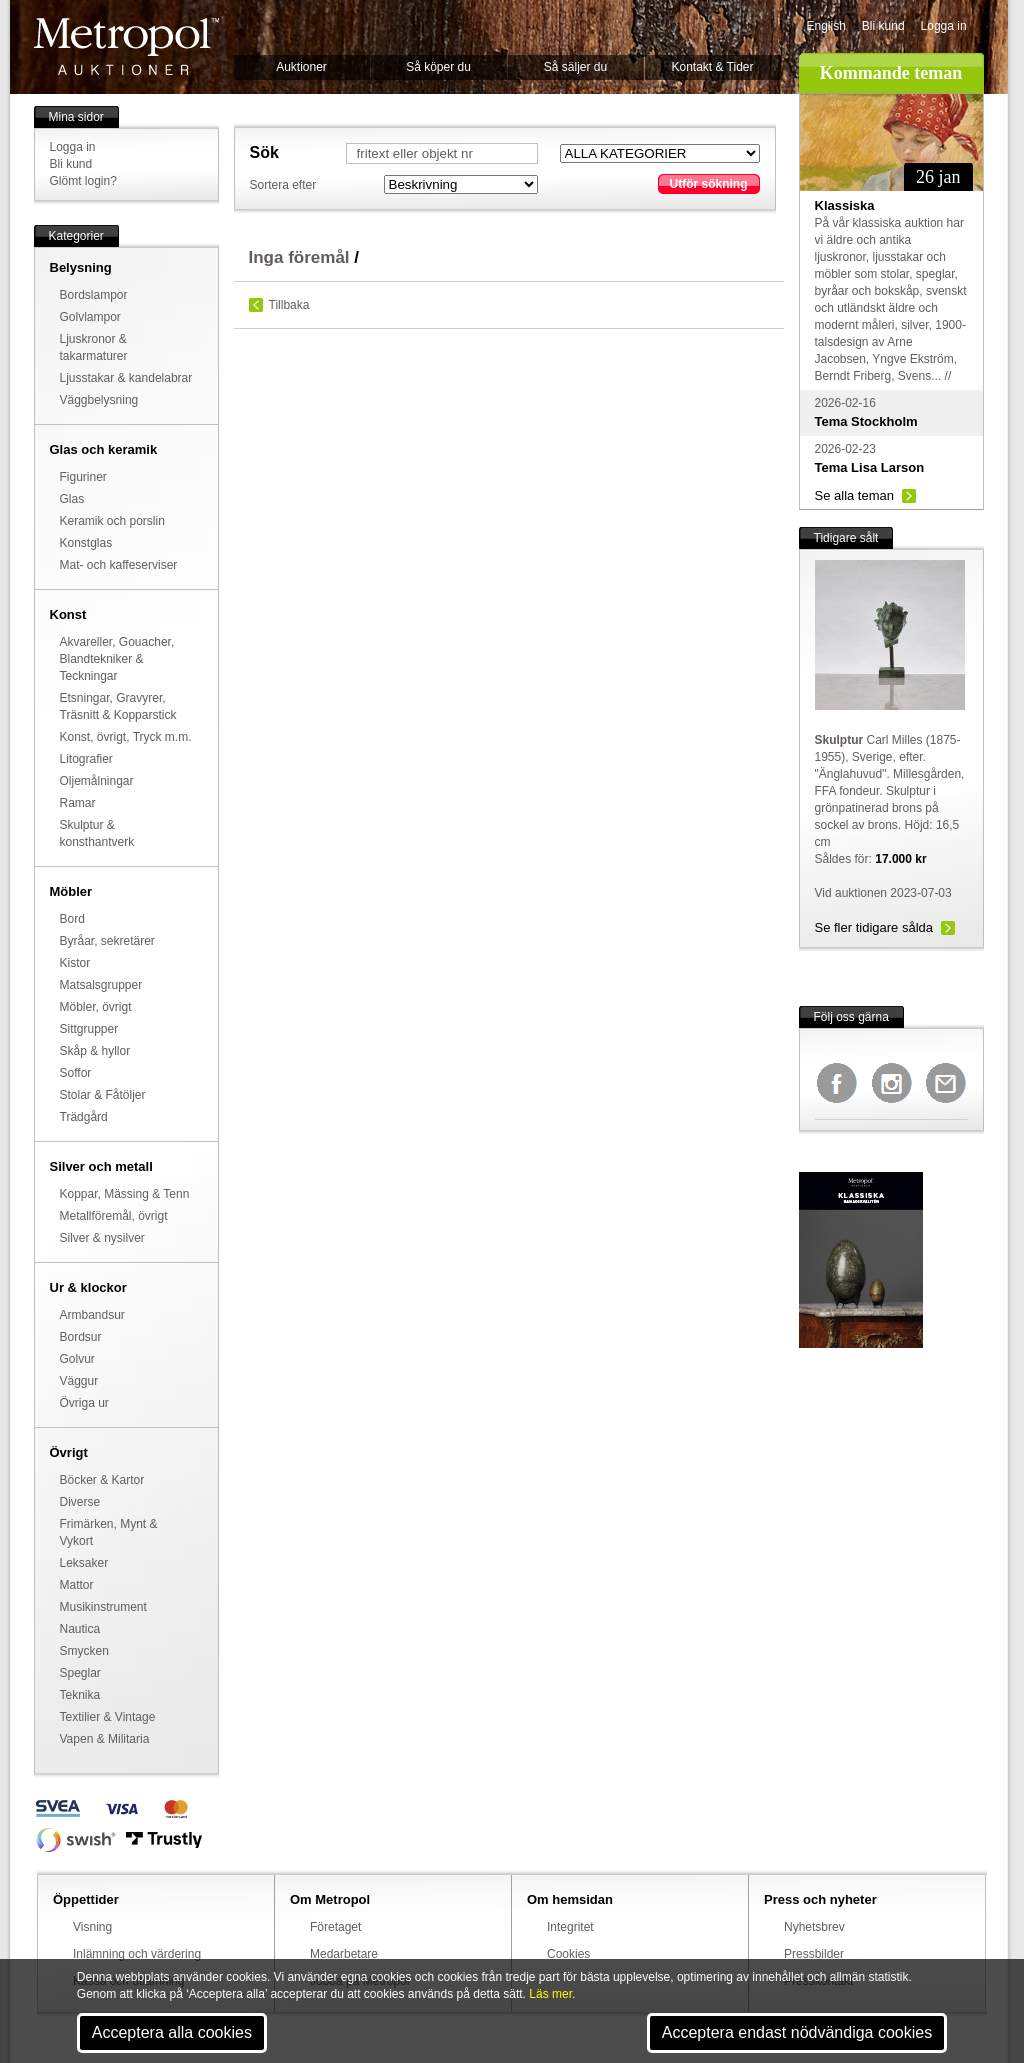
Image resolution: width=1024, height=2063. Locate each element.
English (826, 26)
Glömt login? (83, 181)
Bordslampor (94, 295)
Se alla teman (855, 495)
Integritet (570, 1927)
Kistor (75, 963)
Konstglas (86, 543)
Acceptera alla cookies (172, 2032)
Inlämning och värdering (137, 1954)
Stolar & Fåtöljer (103, 1095)
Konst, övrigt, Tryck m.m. (126, 737)
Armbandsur (92, 1315)
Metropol (126, 46)
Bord (72, 919)
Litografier (86, 759)
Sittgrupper (89, 1029)
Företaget (335, 1927)
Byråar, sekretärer (107, 941)
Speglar (80, 1673)
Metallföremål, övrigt (114, 1216)
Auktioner (301, 67)
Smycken (84, 1651)
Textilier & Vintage (108, 1717)
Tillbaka (289, 305)
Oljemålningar (97, 781)
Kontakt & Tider (712, 67)
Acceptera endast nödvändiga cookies (797, 2032)
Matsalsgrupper (101, 985)
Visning (92, 1927)
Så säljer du (575, 67)
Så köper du (438, 67)
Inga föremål (299, 257)
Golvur (77, 1359)
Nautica (80, 1629)
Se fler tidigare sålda (874, 927)
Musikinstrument (103, 1607)
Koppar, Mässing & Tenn (125, 1194)
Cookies (568, 1954)
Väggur (79, 1381)
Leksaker (84, 1563)
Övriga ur (84, 1403)
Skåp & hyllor (95, 1051)
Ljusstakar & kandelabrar (126, 378)
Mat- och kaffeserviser (119, 565)
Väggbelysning (99, 400)
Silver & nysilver (102, 1238)
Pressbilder (814, 1954)
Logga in (944, 26)
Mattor (77, 1585)
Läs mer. (552, 1994)
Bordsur (81, 1337)
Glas (72, 499)
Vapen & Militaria (105, 1739)
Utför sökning (709, 184)
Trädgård (84, 1117)
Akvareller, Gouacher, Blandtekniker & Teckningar (117, 659)
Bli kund (883, 26)
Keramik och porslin (112, 521)
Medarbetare (344, 1954)
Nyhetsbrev (814, 1927)
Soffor (76, 1073)
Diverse (80, 1502)
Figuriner (83, 477)
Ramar (78, 803)
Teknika (80, 1695)
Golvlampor (90, 317)
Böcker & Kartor (102, 1480)
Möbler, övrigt (96, 1007)
